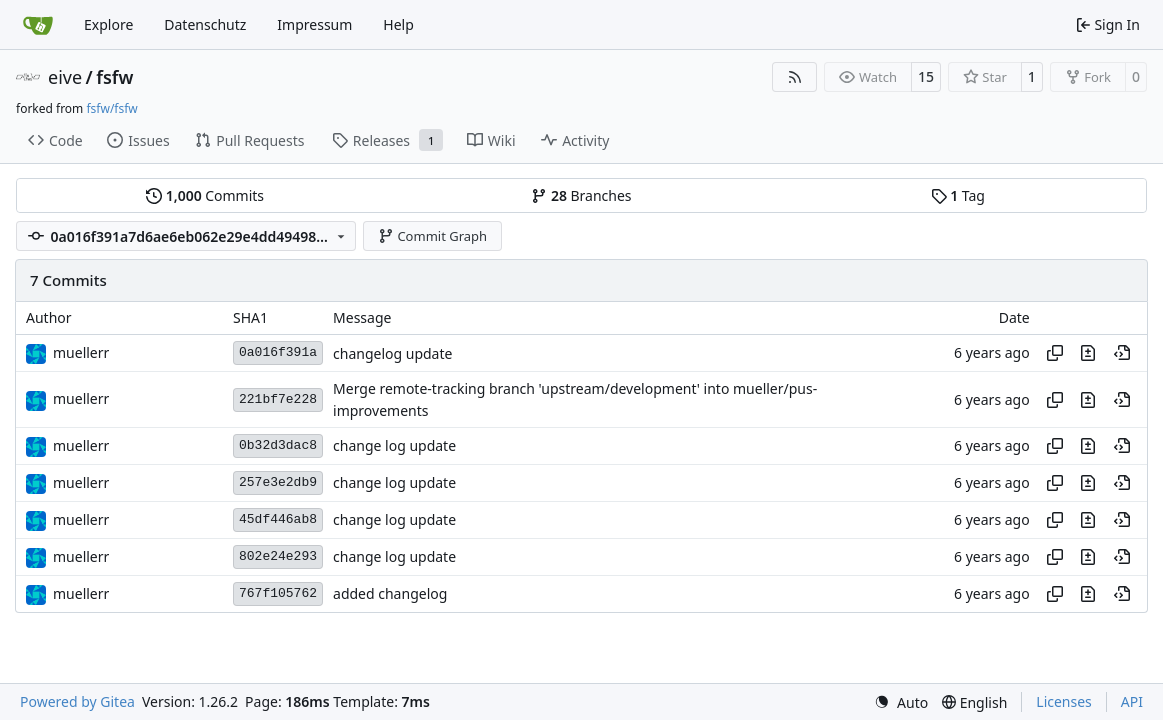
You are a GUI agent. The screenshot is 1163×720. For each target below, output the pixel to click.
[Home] (38, 25)
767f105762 (278, 593)
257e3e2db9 (278, 482)
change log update (394, 446)
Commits (205, 195)
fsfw (114, 77)
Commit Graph (432, 236)
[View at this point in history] (1122, 353)
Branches (581, 195)
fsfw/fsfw (111, 108)
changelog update (392, 353)
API (1132, 701)
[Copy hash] (1055, 353)
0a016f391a (278, 352)
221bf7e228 (278, 399)
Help (398, 24)
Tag (958, 195)
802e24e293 (278, 556)
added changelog (390, 594)
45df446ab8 (278, 519)
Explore (108, 24)
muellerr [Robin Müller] (81, 352)
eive (65, 77)
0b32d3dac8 (278, 445)
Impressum (314, 24)
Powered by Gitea (77, 701)
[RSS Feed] (795, 77)
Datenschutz (205, 24)
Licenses (1064, 701)
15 (926, 76)
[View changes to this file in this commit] (1088, 353)
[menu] (901, 702)
